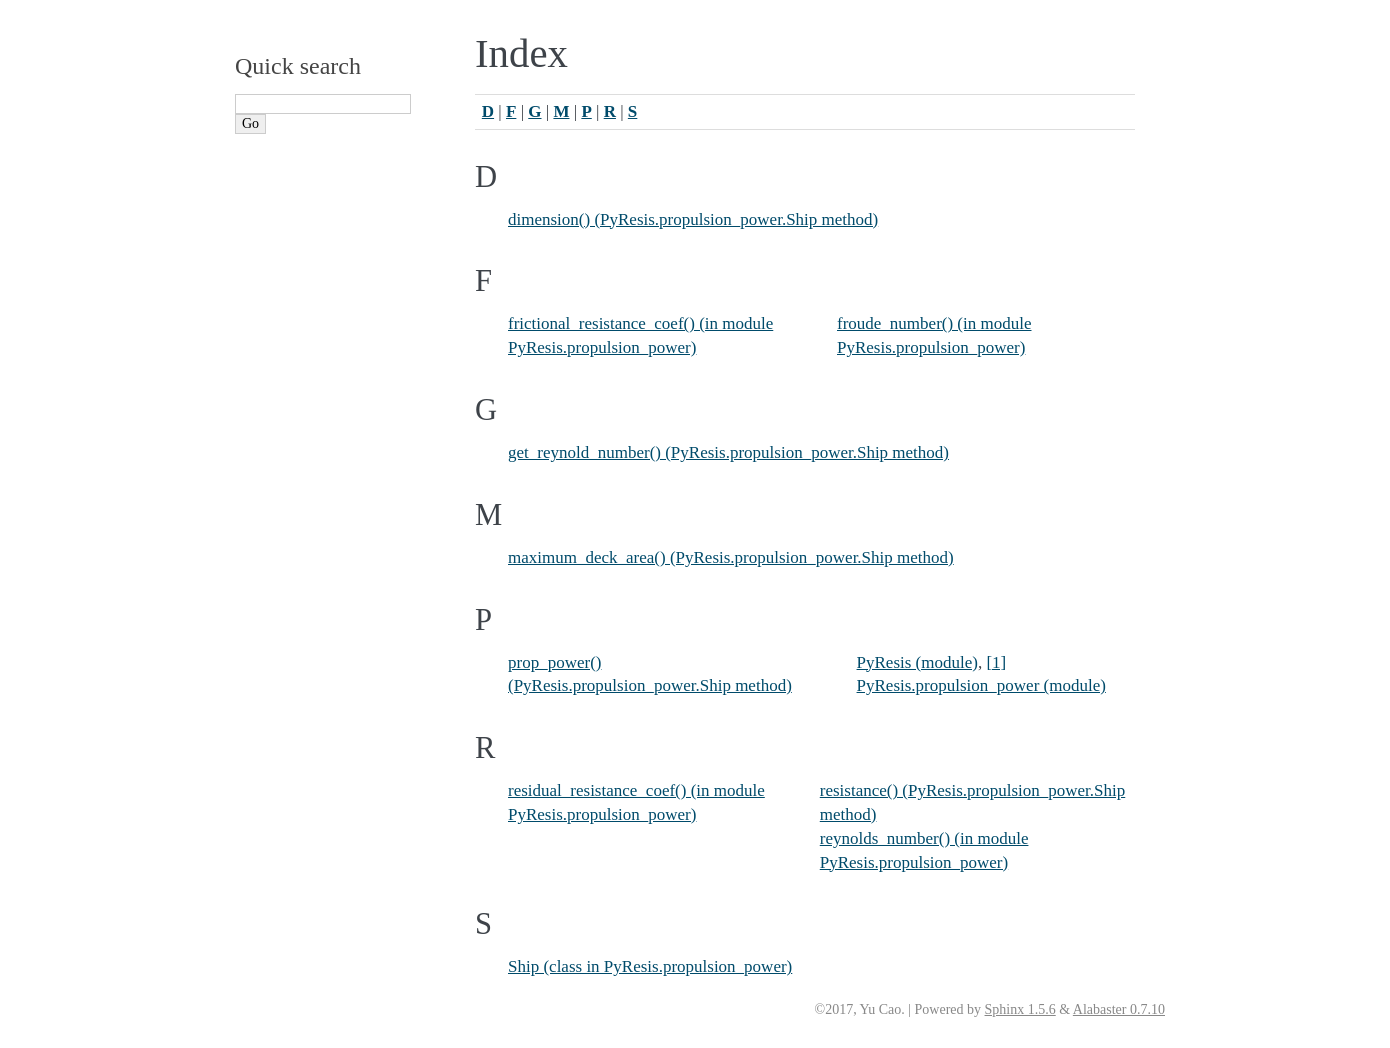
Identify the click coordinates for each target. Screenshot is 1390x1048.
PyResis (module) (917, 662)
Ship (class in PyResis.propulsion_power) (650, 966)
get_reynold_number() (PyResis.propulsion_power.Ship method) (728, 452)
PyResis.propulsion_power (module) (981, 685)
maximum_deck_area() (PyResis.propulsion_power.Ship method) (731, 557)
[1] (996, 662)
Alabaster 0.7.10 (1119, 1009)
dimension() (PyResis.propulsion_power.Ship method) (693, 219)
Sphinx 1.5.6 (1020, 1009)
